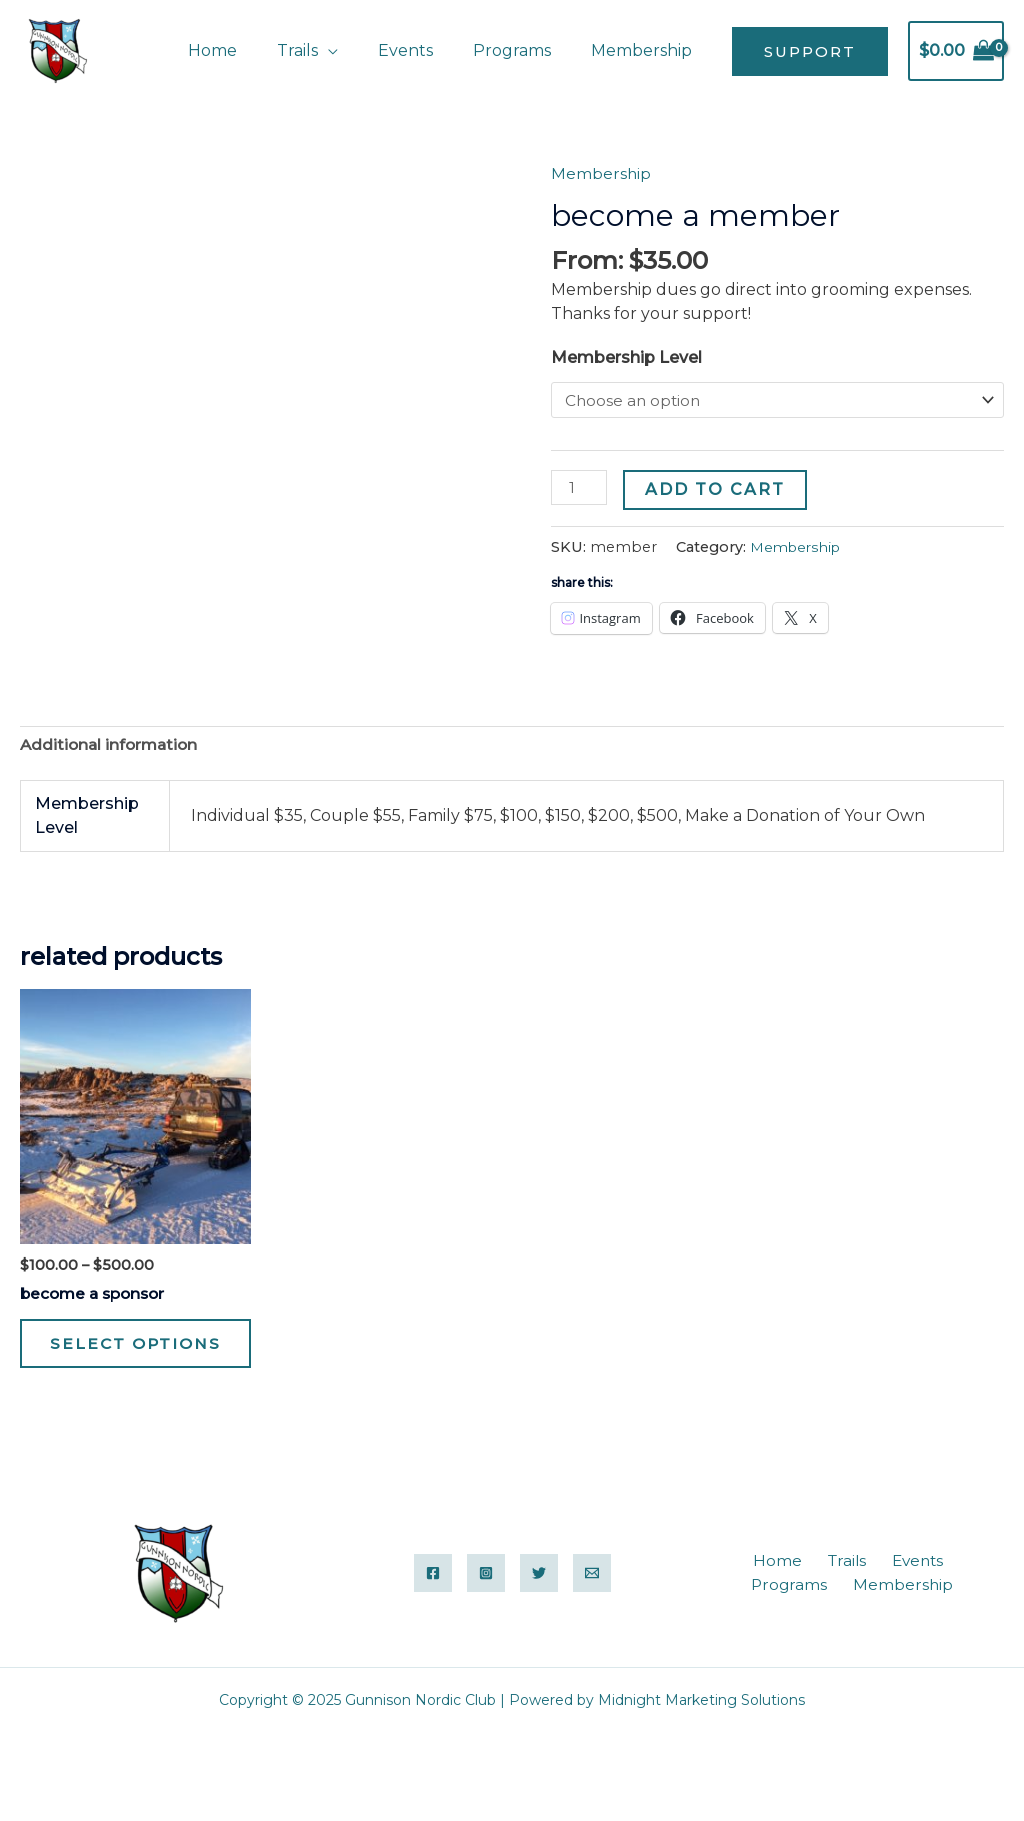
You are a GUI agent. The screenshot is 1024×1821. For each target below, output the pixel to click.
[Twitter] (539, 1606)
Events (425, 50)
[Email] (592, 1606)
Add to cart (717, 490)
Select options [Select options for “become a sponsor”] (108, 1361)
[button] (810, 51)
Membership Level (626, 357)
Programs (524, 50)
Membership (645, 50)
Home (248, 50)
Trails (325, 50)
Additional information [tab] (112, 745)
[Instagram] (486, 1606)
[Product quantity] (580, 489)
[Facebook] (433, 1606)
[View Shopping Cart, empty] (956, 51)
